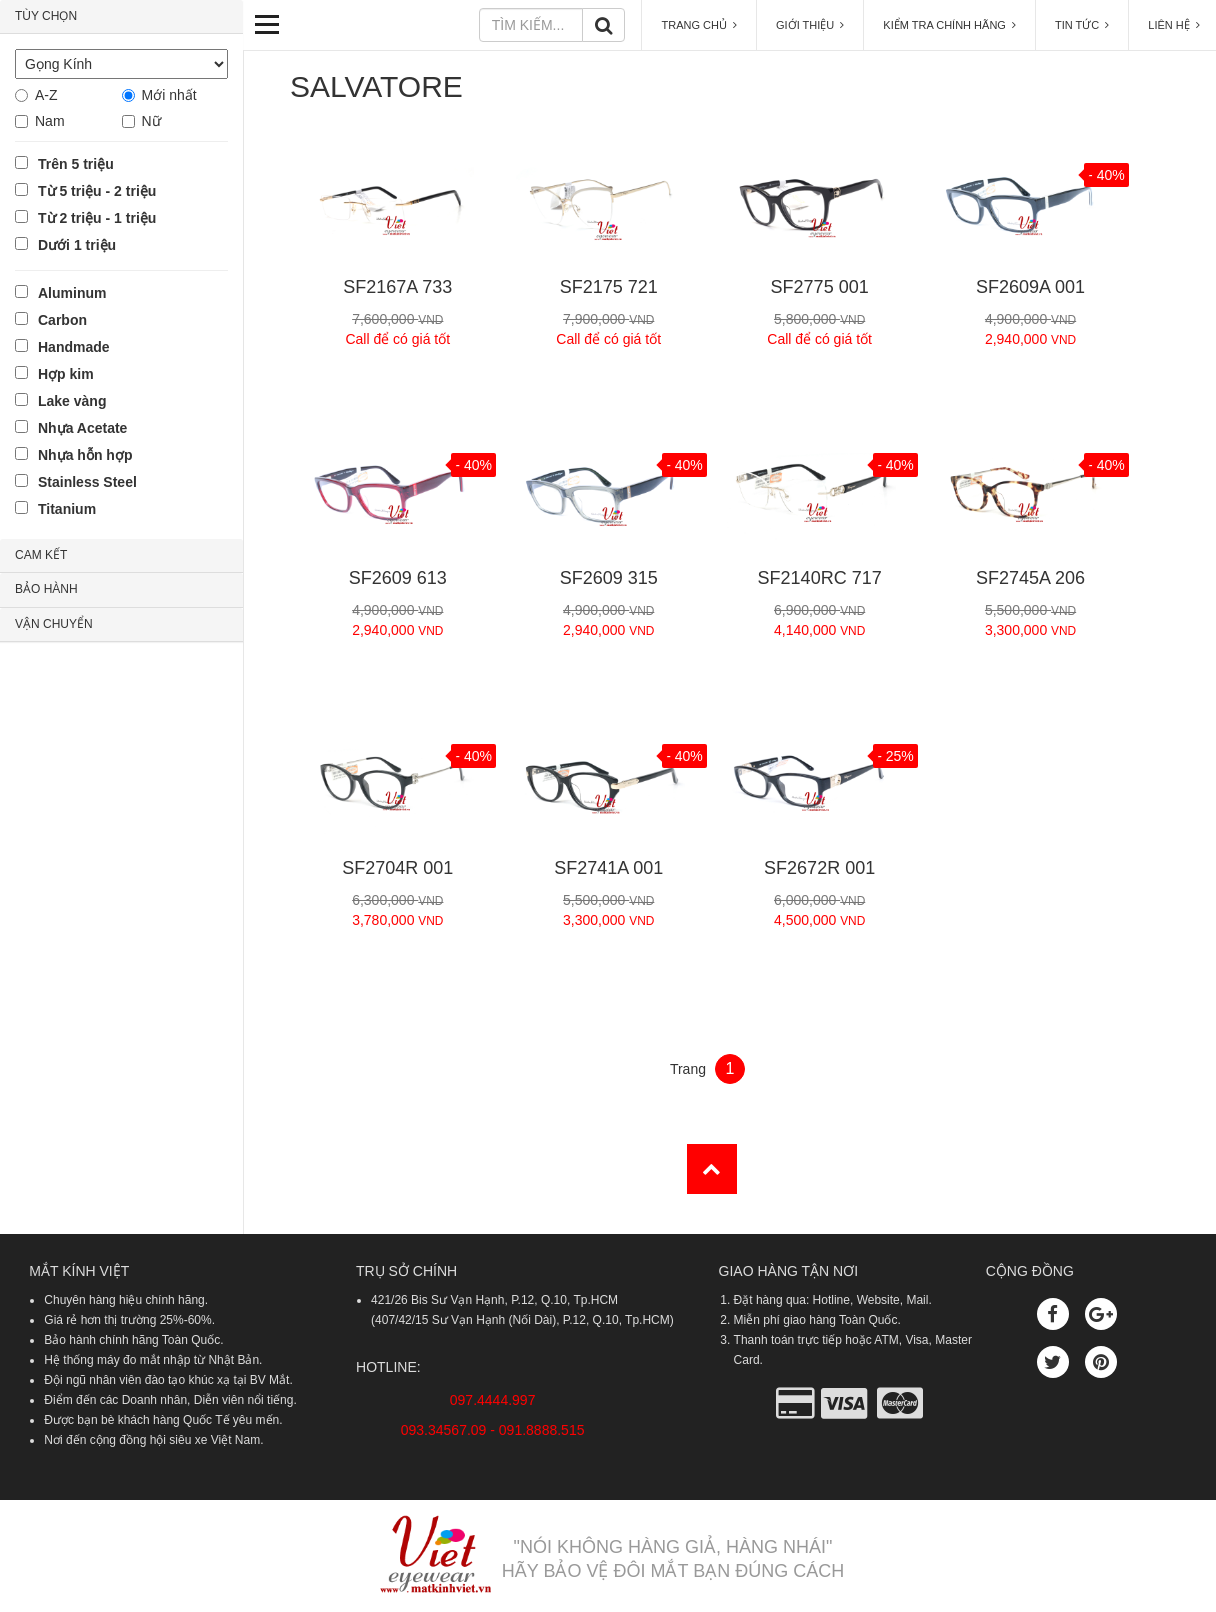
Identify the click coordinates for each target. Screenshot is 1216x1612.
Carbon (62, 320)
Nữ (151, 121)
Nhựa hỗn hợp (85, 455)
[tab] (121, 17)
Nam (50, 121)
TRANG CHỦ (699, 25)
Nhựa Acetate (82, 428)
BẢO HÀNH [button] (46, 589)
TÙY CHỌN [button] (46, 16)
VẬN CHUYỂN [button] (54, 624)
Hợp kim (66, 374)
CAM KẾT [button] (41, 555)
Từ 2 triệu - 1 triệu (97, 218)
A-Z (46, 95)
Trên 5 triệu (76, 164)
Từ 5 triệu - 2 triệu (97, 191)
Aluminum (72, 293)
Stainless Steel (87, 482)
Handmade (74, 347)
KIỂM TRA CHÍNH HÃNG (949, 25)
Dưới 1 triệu (77, 245)
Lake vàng (72, 401)
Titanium (67, 509)
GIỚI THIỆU (810, 25)
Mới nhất (169, 95)
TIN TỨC (1082, 25)
